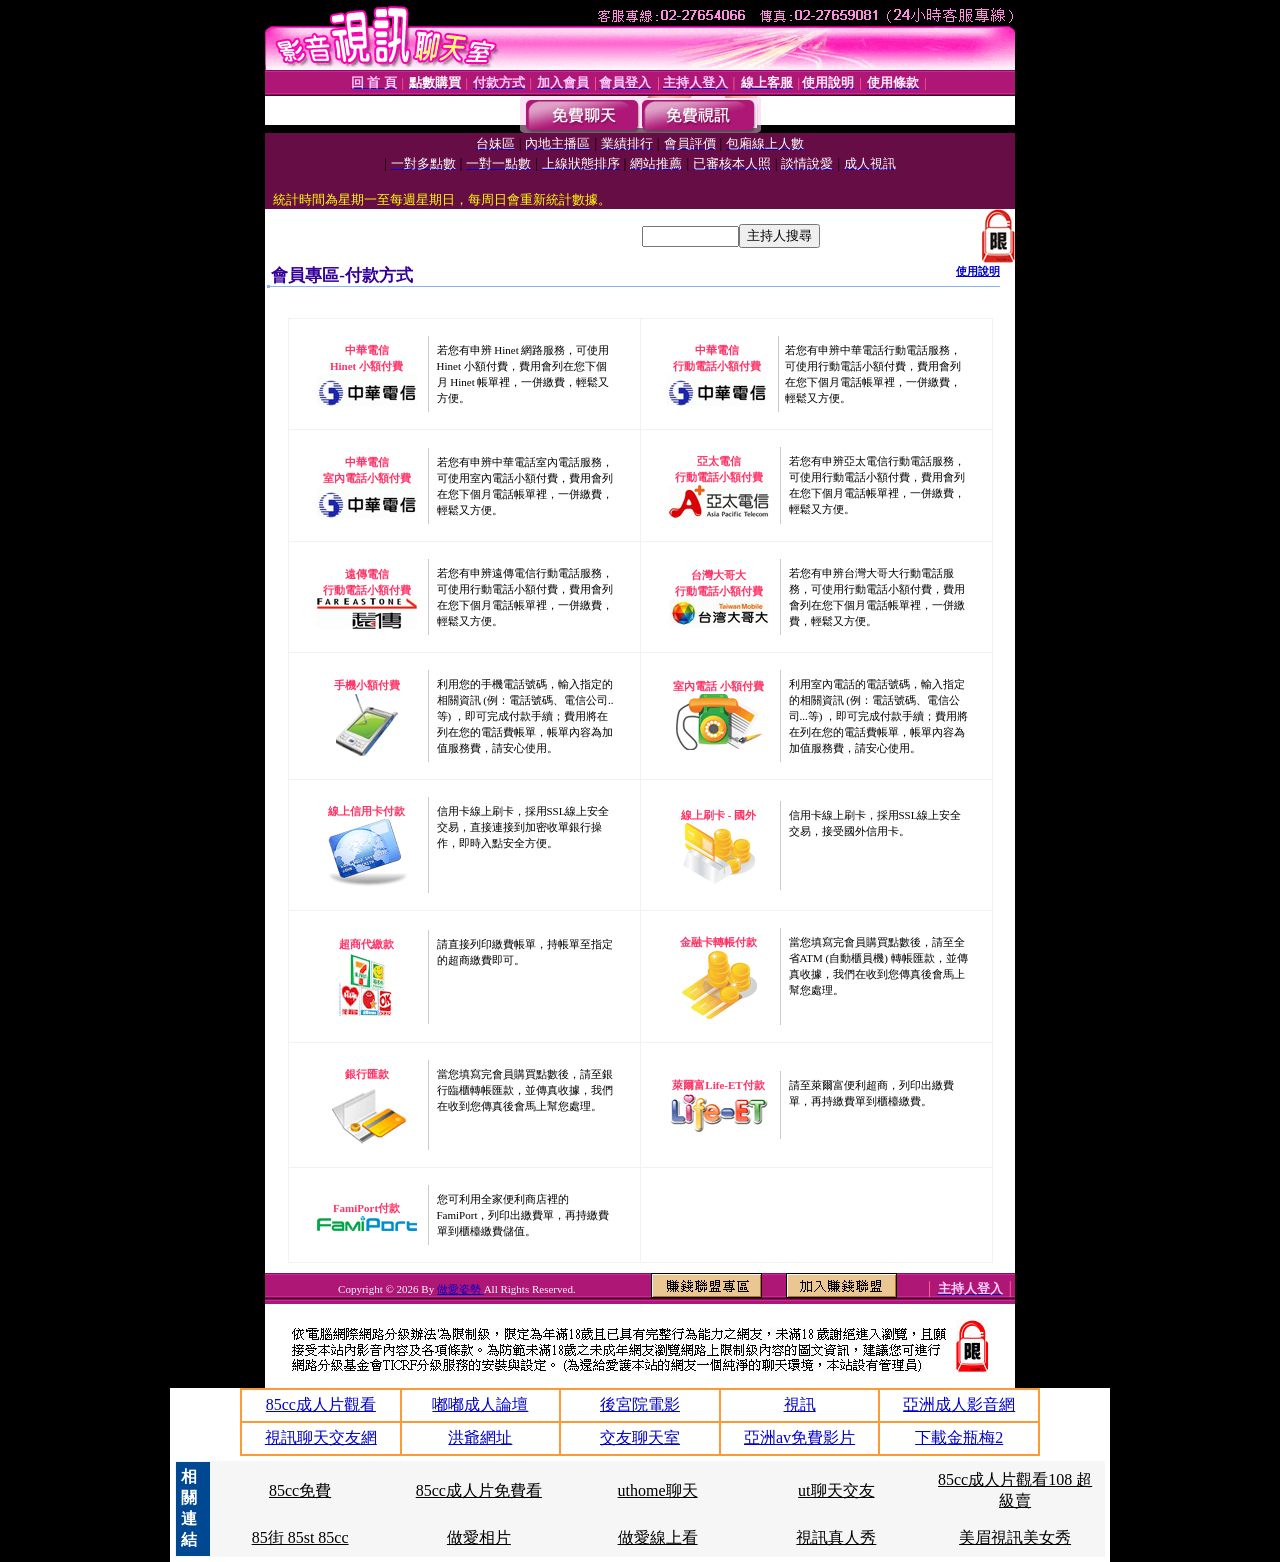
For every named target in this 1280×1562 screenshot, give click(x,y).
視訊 (800, 1404)
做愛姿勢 (460, 1289)
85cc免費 (300, 1490)
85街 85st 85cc (300, 1537)
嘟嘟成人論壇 (480, 1404)
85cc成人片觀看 (321, 1404)
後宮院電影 (640, 1404)
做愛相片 (479, 1537)
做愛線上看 (658, 1537)
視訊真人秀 (836, 1537)
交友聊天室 (640, 1437)
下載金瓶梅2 (959, 1437)
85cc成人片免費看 (479, 1490)
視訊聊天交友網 (321, 1437)
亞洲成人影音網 (959, 1404)
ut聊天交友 (836, 1490)
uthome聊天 (658, 1490)
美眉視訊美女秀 (1015, 1537)
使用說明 (978, 271)
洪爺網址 (480, 1437)
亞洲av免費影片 (799, 1437)
